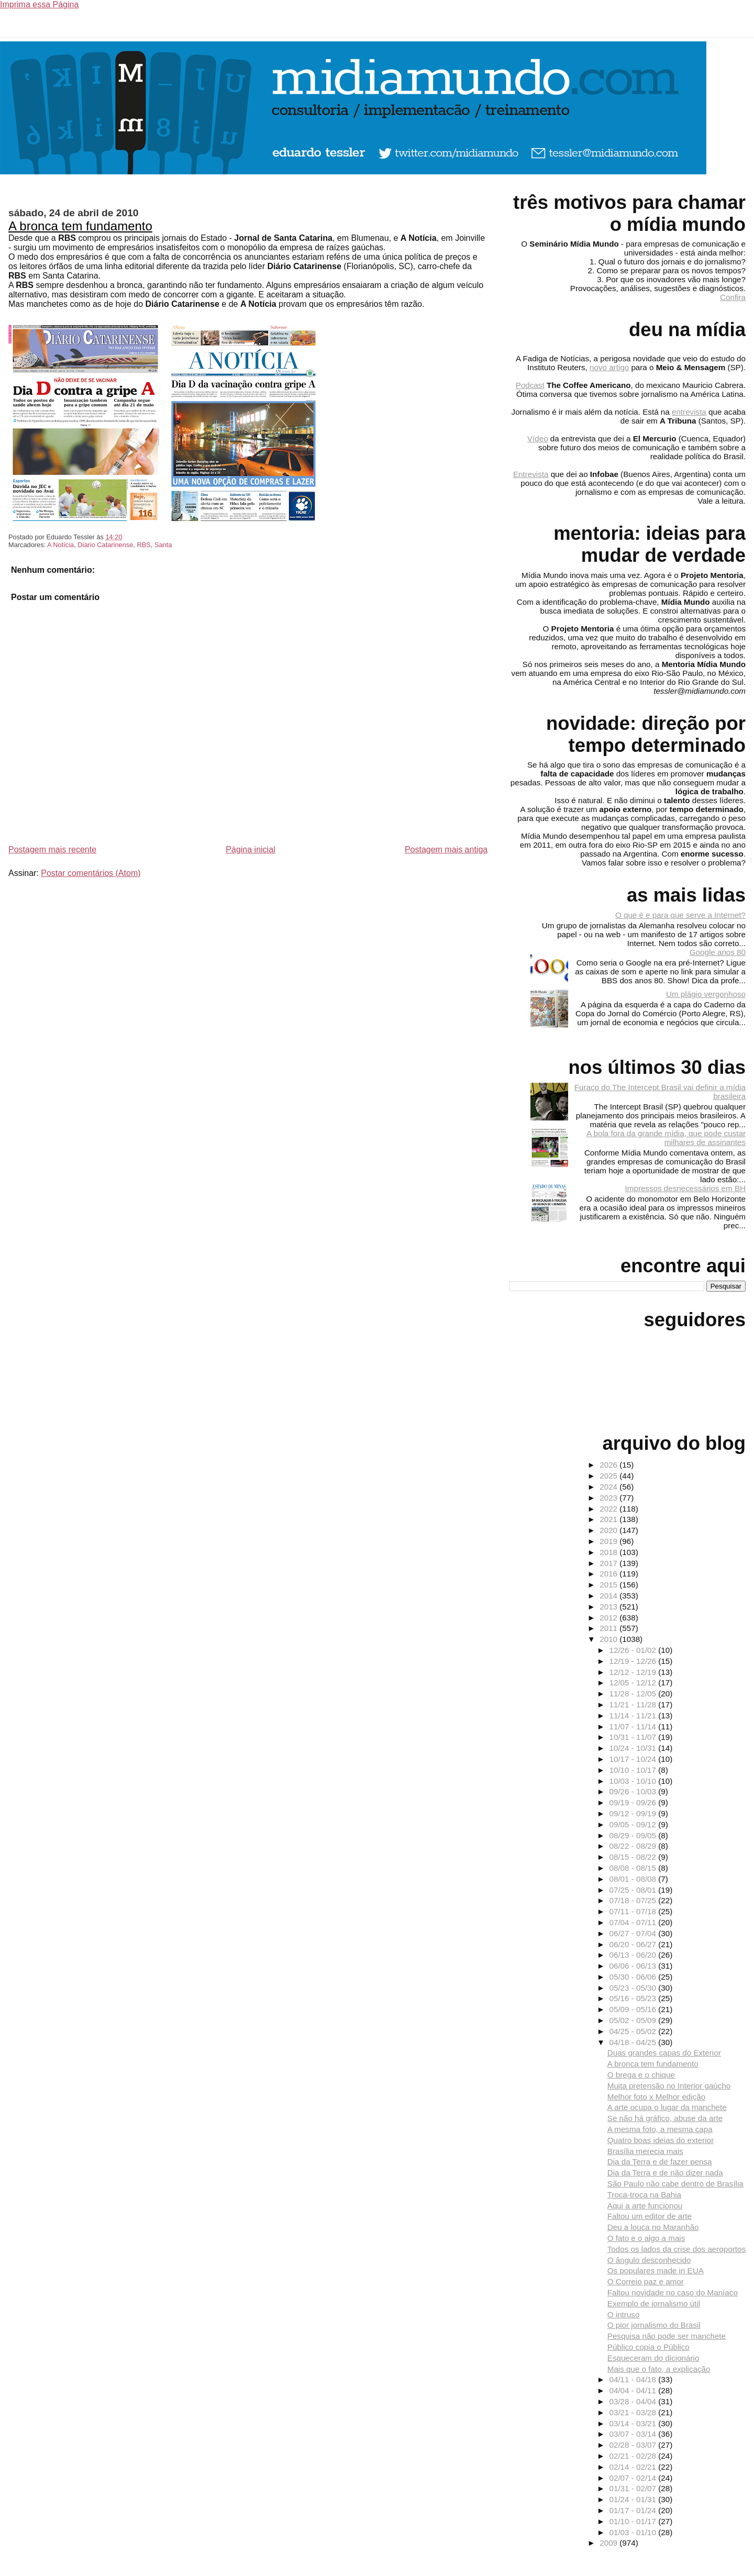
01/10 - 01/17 (633, 2521)
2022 (609, 1508)
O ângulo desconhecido (649, 2260)
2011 (609, 1628)
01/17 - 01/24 (633, 2510)
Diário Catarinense (105, 545)
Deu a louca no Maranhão (653, 2227)
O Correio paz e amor (645, 2281)
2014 (609, 1595)
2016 (609, 1573)
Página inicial (250, 849)
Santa (163, 545)
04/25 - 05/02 (633, 2031)
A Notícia (60, 545)
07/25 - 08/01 (633, 1889)
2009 (609, 2542)
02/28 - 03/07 (633, 2444)
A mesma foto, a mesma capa (660, 2129)
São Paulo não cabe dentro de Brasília (675, 2183)
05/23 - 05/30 (633, 1987)
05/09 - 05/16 (633, 2009)
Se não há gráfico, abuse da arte (665, 2118)
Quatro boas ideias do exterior (660, 2140)
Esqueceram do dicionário (653, 2357)
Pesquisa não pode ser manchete (666, 2335)
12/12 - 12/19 (633, 1672)
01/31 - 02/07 (633, 2488)
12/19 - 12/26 (633, 1661)
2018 (609, 1552)
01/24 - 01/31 (633, 2499)
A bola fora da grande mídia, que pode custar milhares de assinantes (666, 1138)
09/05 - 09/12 (633, 1824)
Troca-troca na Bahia (644, 2194)
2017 (609, 1563)
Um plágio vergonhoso (706, 994)
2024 (609, 1486)
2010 (609, 1639)
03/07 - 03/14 (633, 2433)
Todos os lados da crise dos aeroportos (676, 2249)
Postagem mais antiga (446, 849)
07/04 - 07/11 (633, 1922)
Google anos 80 (718, 952)
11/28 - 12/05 (633, 1693)
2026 (609, 1464)
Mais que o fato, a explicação (659, 2368)
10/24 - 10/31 (633, 1748)
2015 (609, 1584)
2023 (609, 1497)
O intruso (623, 2314)
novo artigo (609, 367)
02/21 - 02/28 (633, 2455)
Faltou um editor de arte (649, 2216)
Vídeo (537, 438)
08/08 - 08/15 (633, 1867)
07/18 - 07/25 (633, 1900)
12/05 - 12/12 (633, 1682)
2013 (609, 1606)
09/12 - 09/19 (633, 1813)
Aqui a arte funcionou (645, 2205)
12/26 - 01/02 (633, 1650)
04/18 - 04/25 (633, 2042)
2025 (609, 1475)
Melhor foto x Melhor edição (656, 2096)
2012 (609, 1617)
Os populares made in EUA (655, 2270)
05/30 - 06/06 (633, 1976)
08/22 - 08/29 (633, 1845)
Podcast (530, 385)
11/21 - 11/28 (633, 1704)
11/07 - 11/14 (633, 1726)
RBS (143, 545)
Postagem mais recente (52, 849)
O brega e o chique (641, 2074)
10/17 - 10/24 (633, 1759)
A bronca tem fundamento (80, 226)
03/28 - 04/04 (633, 2401)
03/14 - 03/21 (633, 2423)
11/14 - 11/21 (633, 1715)
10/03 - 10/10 (633, 1780)
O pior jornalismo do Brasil (654, 2324)
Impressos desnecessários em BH (685, 1188)
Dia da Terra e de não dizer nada (665, 2172)
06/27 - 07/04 (633, 1933)
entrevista (689, 411)
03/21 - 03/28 (633, 2412)
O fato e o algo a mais (646, 2238)
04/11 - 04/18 (633, 2379)
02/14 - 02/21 (633, 2466)
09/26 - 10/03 (633, 1791)
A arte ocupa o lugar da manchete (667, 2107)
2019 (609, 1541)
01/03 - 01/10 (633, 2532)
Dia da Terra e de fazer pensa (659, 2161)
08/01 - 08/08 (633, 1878)
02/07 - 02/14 (633, 2477)
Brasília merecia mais (645, 2151)
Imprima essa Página (39, 4)
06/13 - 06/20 (633, 1954)
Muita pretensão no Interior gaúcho (669, 2085)
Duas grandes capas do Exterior (664, 2052)
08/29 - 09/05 (633, 1835)
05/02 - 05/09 (633, 2020)
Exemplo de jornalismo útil (653, 2303)
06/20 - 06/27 (633, 1944)
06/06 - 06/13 (633, 1965)
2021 (609, 1519)
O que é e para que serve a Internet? (680, 915)
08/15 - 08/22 (633, 1856)
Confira (733, 297)
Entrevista (531, 474)
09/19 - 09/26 (633, 1802)
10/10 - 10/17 (633, 1770)
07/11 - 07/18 (633, 1911)
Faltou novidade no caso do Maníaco (672, 2292)
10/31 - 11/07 (633, 1737)
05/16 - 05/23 (633, 1998)
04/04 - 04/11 (633, 2390)
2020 (609, 1530)
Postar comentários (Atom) (90, 873)
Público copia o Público (648, 2346)
